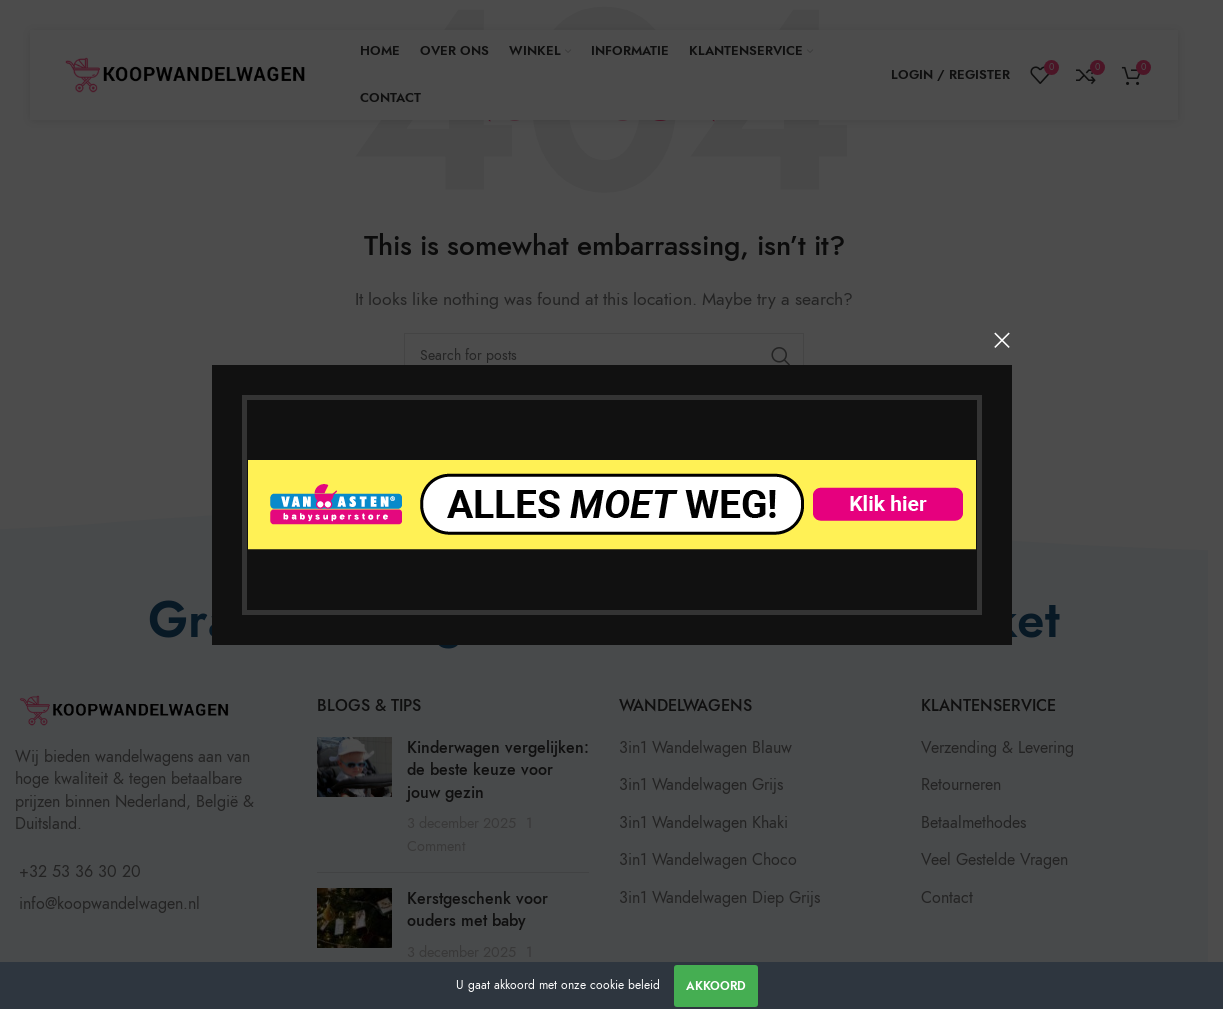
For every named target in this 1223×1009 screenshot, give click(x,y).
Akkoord (716, 986)
